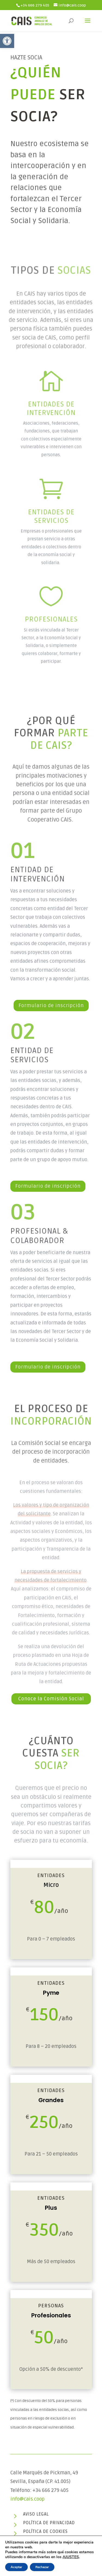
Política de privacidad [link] (49, 2523)
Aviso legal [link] (36, 2514)
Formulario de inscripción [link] (51, 1005)
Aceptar (16, 2567)
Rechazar (42, 2567)
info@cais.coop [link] (27, 2499)
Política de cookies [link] (45, 2531)
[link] (7, 41)
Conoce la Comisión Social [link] (51, 1699)
